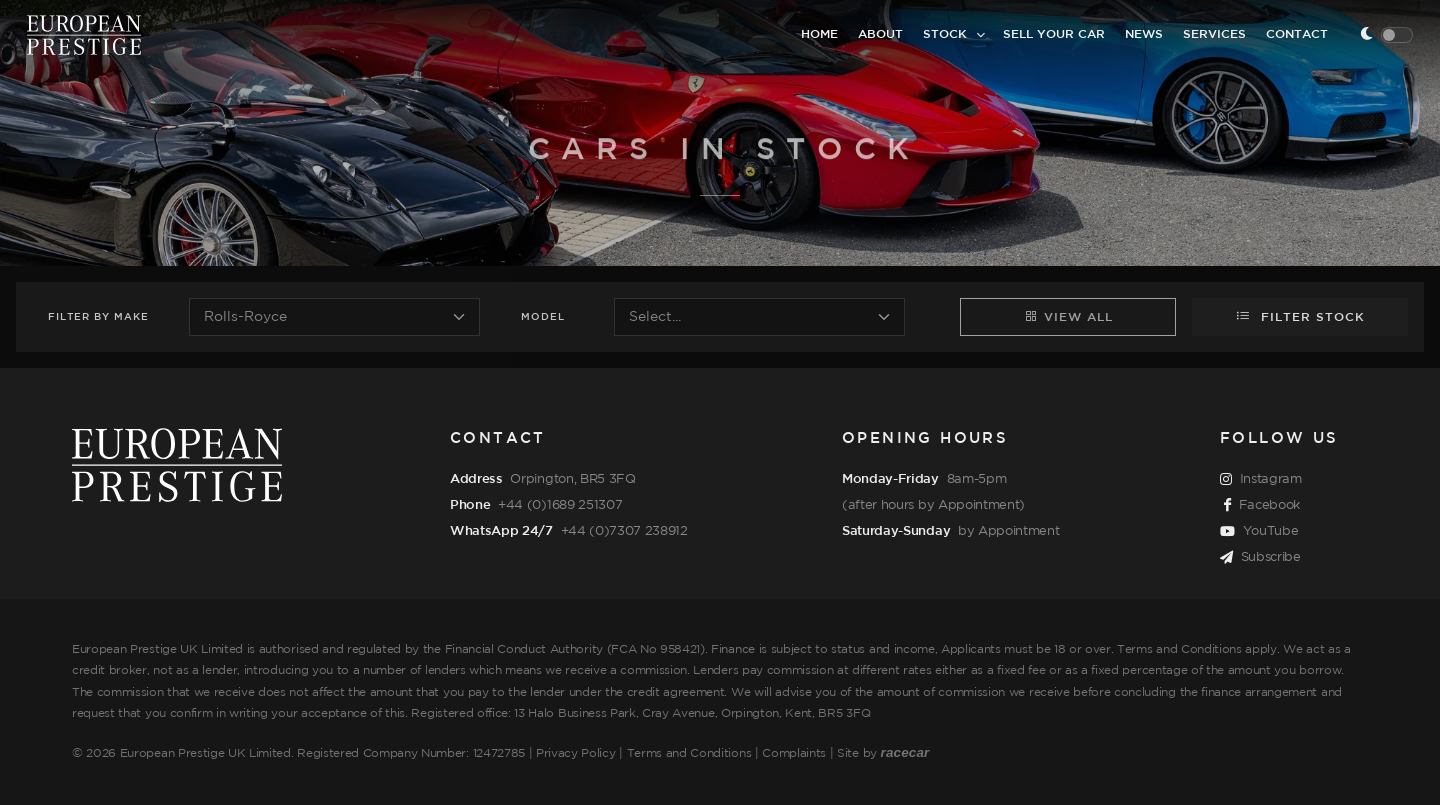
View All (1068, 316)
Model (543, 317)
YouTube (1259, 532)
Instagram (1261, 480)
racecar (905, 752)
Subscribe (1260, 558)
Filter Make (98, 317)
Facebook (1262, 506)
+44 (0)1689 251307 (560, 505)
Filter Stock (1300, 316)
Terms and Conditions (689, 753)
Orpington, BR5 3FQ (572, 479)
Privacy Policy (576, 753)
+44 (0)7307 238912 (624, 531)
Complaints (794, 753)
